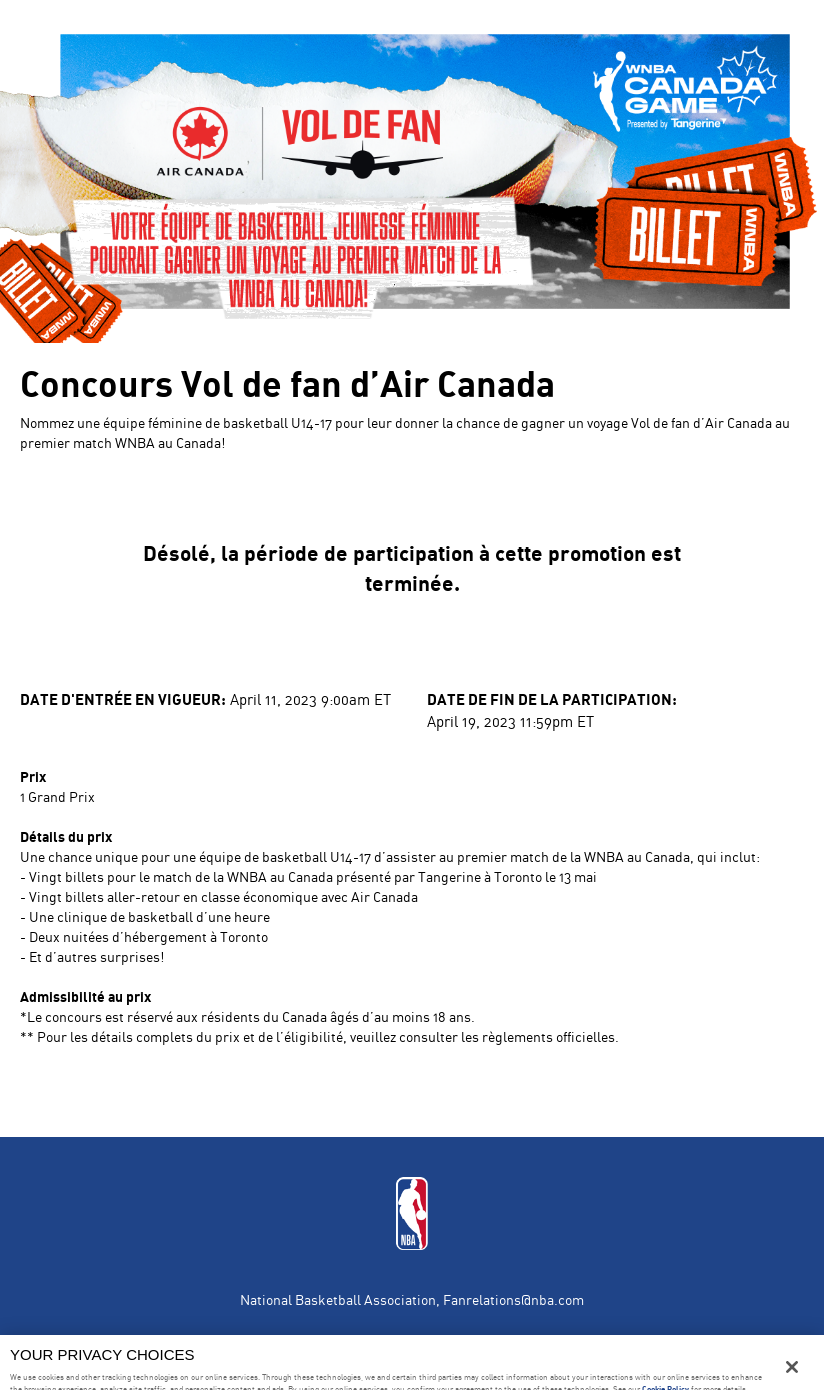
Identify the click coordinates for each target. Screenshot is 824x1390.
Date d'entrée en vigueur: (123, 698)
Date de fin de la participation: (552, 698)
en (53, 24)
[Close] (792, 1367)
